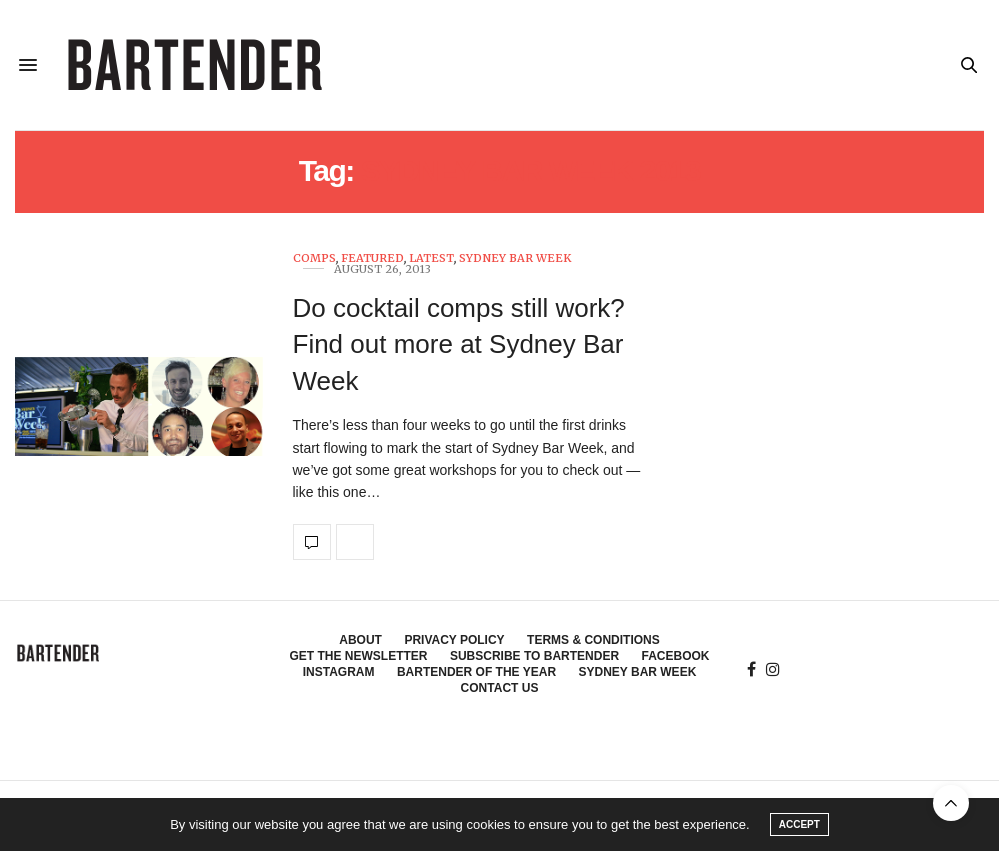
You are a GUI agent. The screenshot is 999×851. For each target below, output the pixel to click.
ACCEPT (799, 824)
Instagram (339, 672)
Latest (431, 258)
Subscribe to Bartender (534, 656)
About (360, 640)
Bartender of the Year (476, 672)
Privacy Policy (454, 640)
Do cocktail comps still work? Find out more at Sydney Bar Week (459, 344)
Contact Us (500, 688)
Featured (372, 258)
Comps (314, 258)
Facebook (676, 656)
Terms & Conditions (593, 640)
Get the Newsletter (358, 656)
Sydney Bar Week (515, 258)
